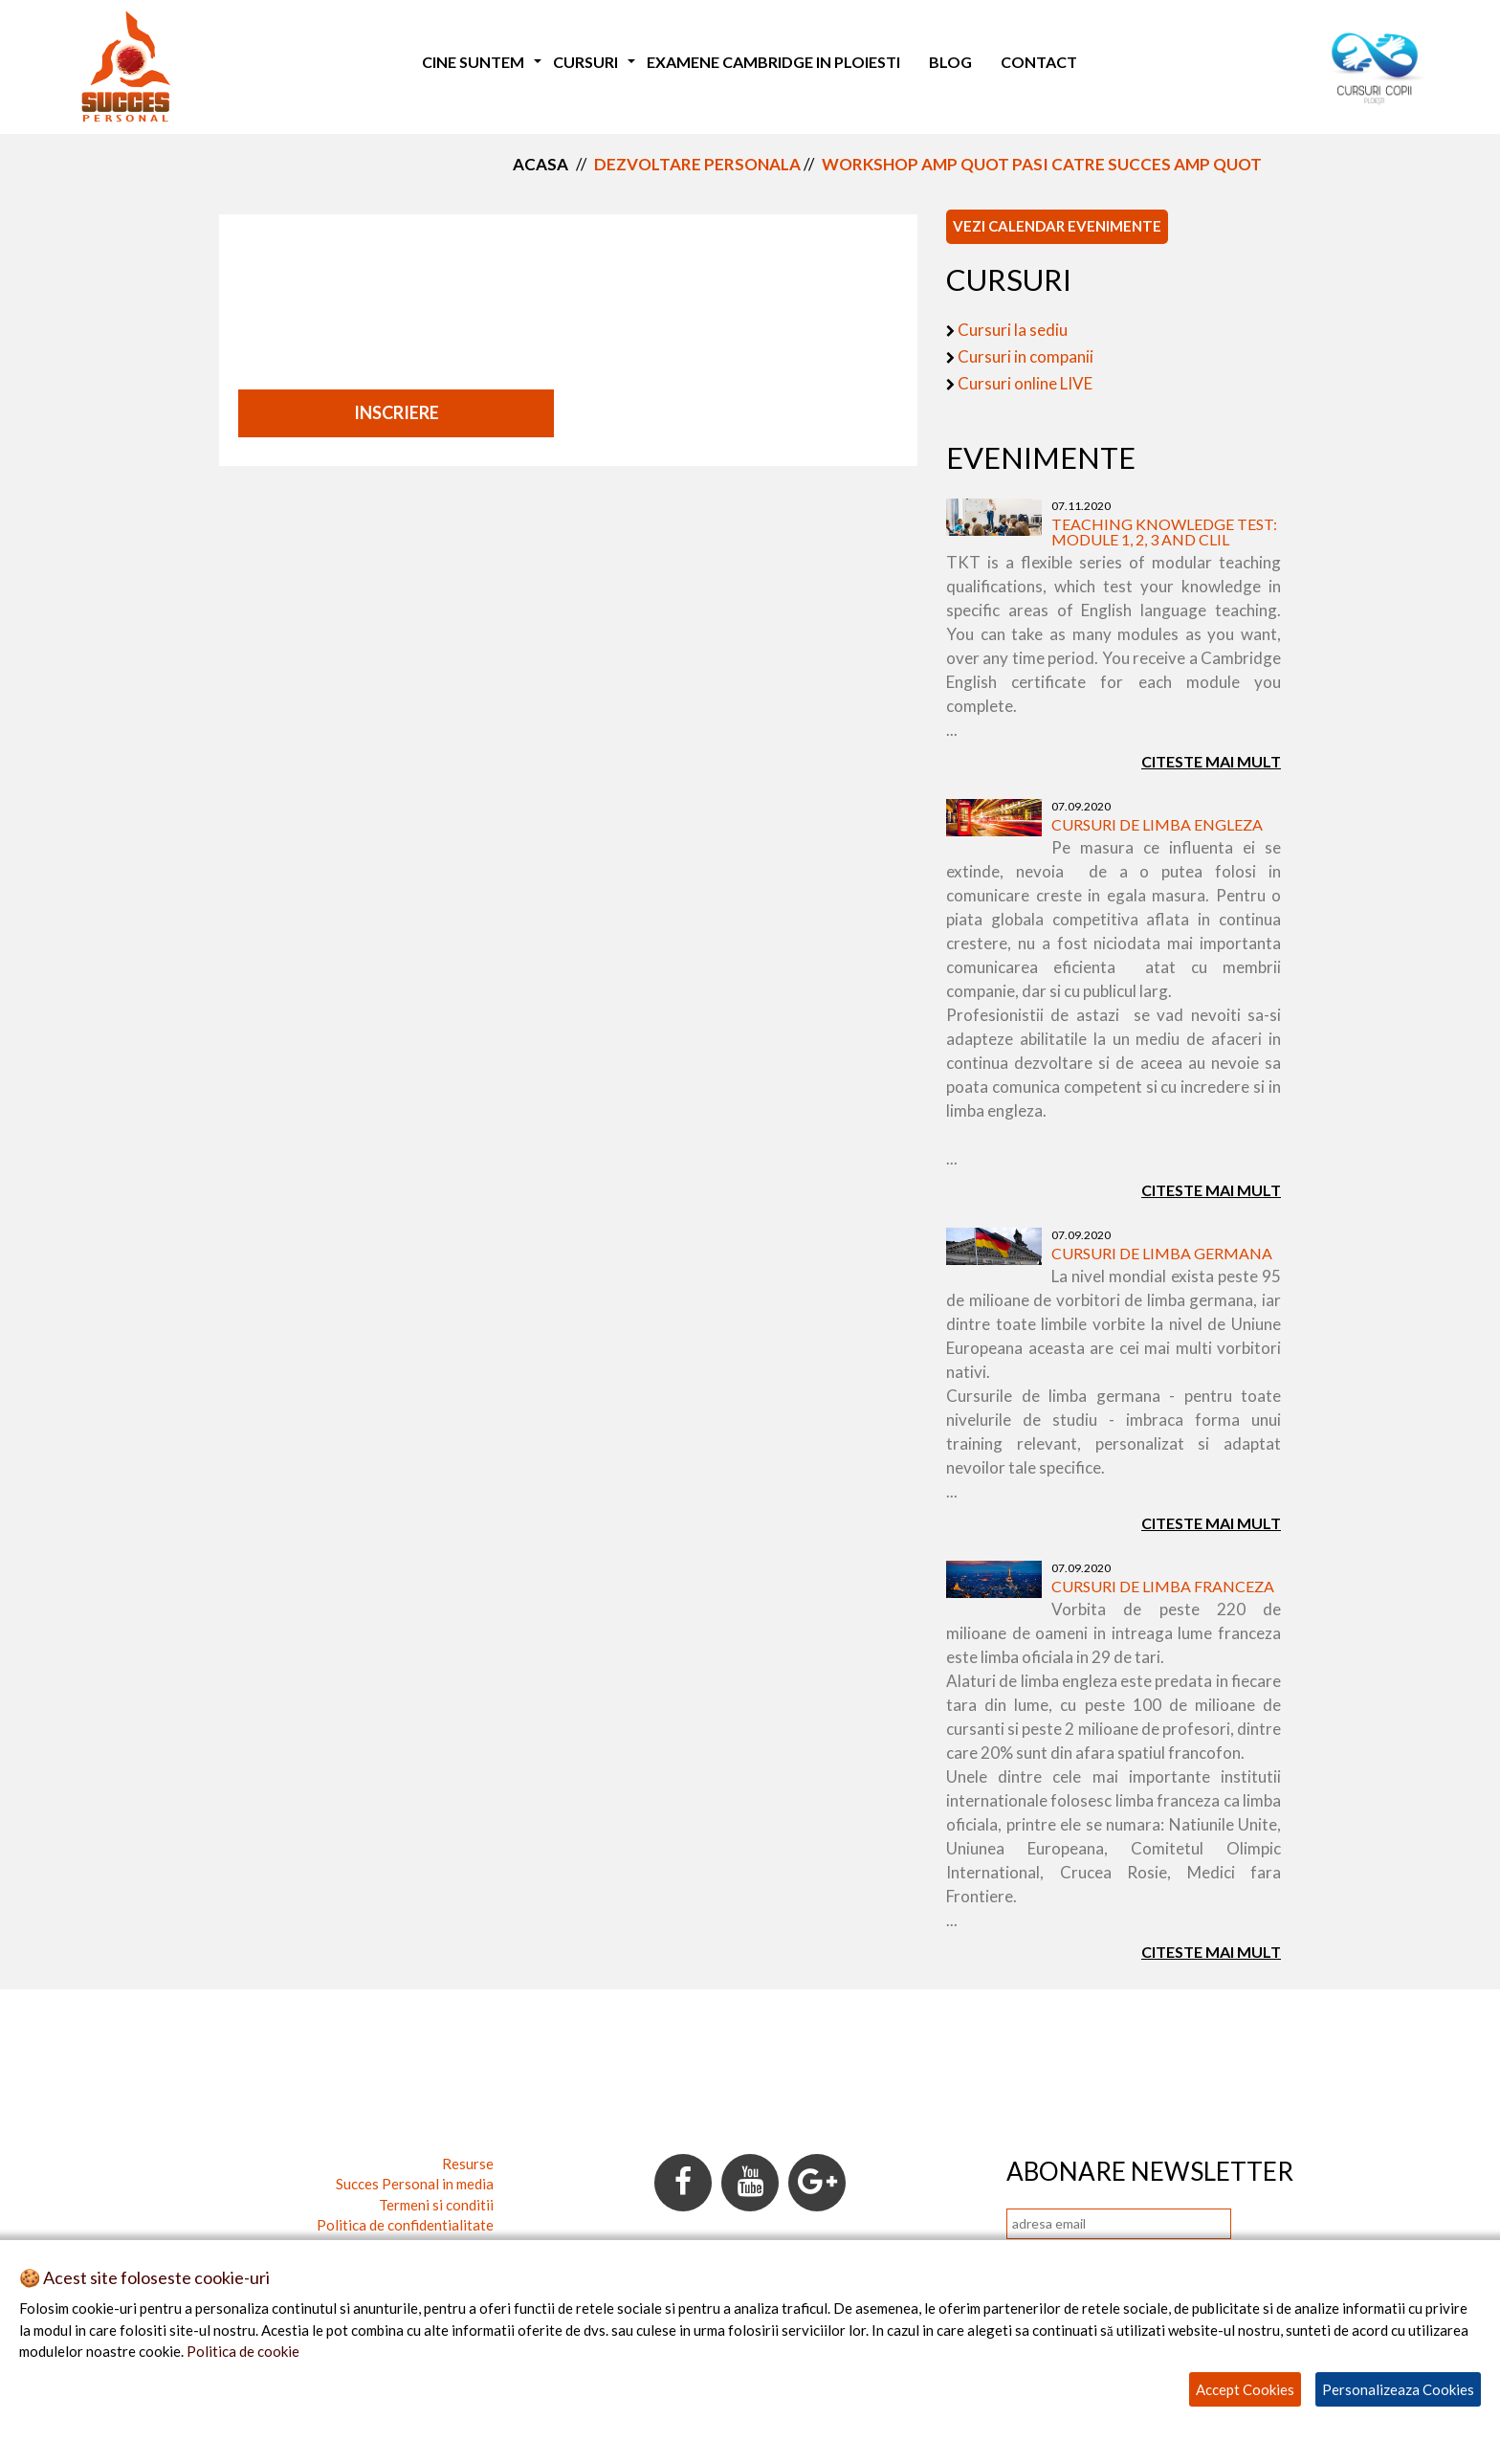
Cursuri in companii (1025, 356)
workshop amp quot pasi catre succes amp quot (1042, 164)
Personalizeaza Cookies (1398, 2389)
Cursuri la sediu (1013, 330)
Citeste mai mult (1211, 761)
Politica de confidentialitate (405, 2224)
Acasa (540, 164)
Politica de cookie (243, 2351)
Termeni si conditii (436, 2204)
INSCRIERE (396, 412)
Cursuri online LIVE (1025, 383)
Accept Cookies (1245, 2389)
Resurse (468, 2163)
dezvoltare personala (697, 164)
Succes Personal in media (415, 2183)
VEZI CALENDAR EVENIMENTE (1057, 225)
